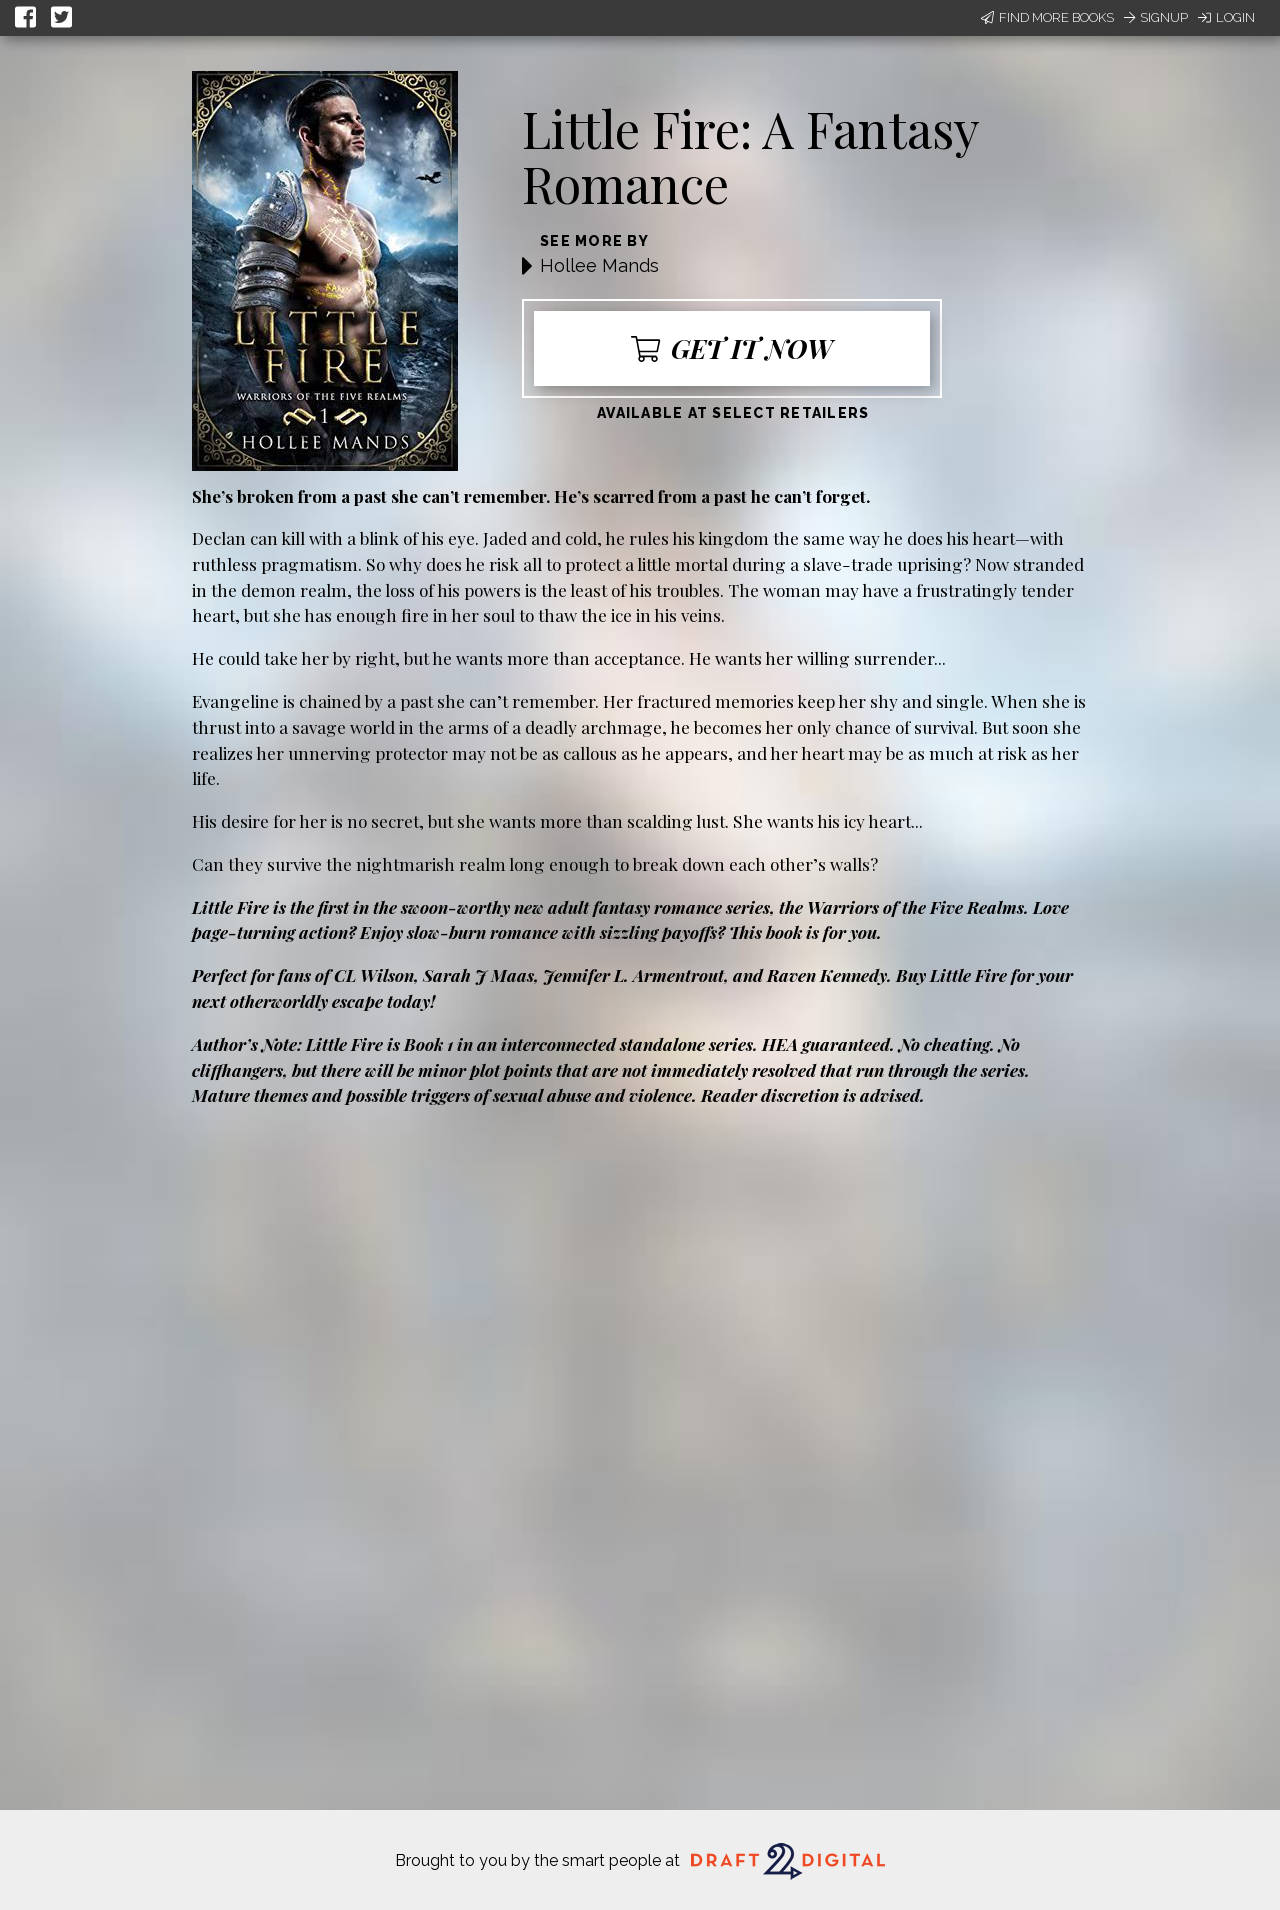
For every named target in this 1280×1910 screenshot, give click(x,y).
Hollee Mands (599, 265)
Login (1226, 17)
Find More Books (1047, 17)
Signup (1156, 17)
